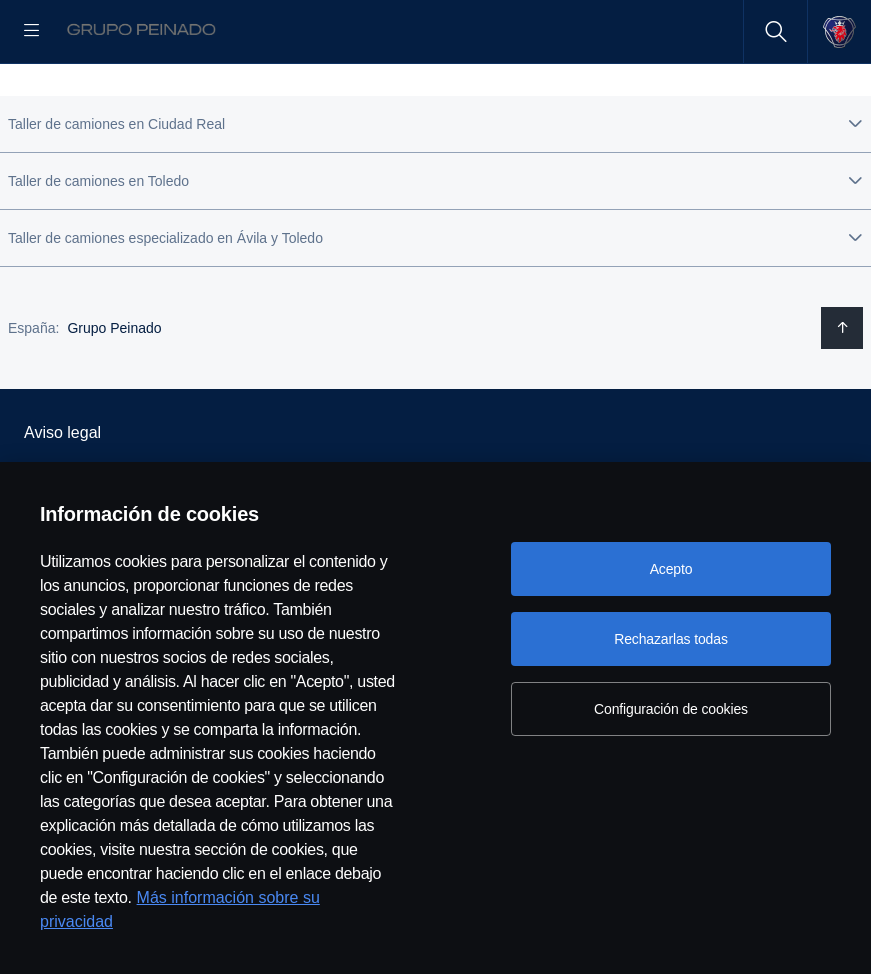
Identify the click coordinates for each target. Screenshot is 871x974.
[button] (435, 188)
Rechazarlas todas (671, 639)
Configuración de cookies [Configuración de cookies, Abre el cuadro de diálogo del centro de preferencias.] (671, 709)
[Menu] (32, 31)
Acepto (671, 569)
